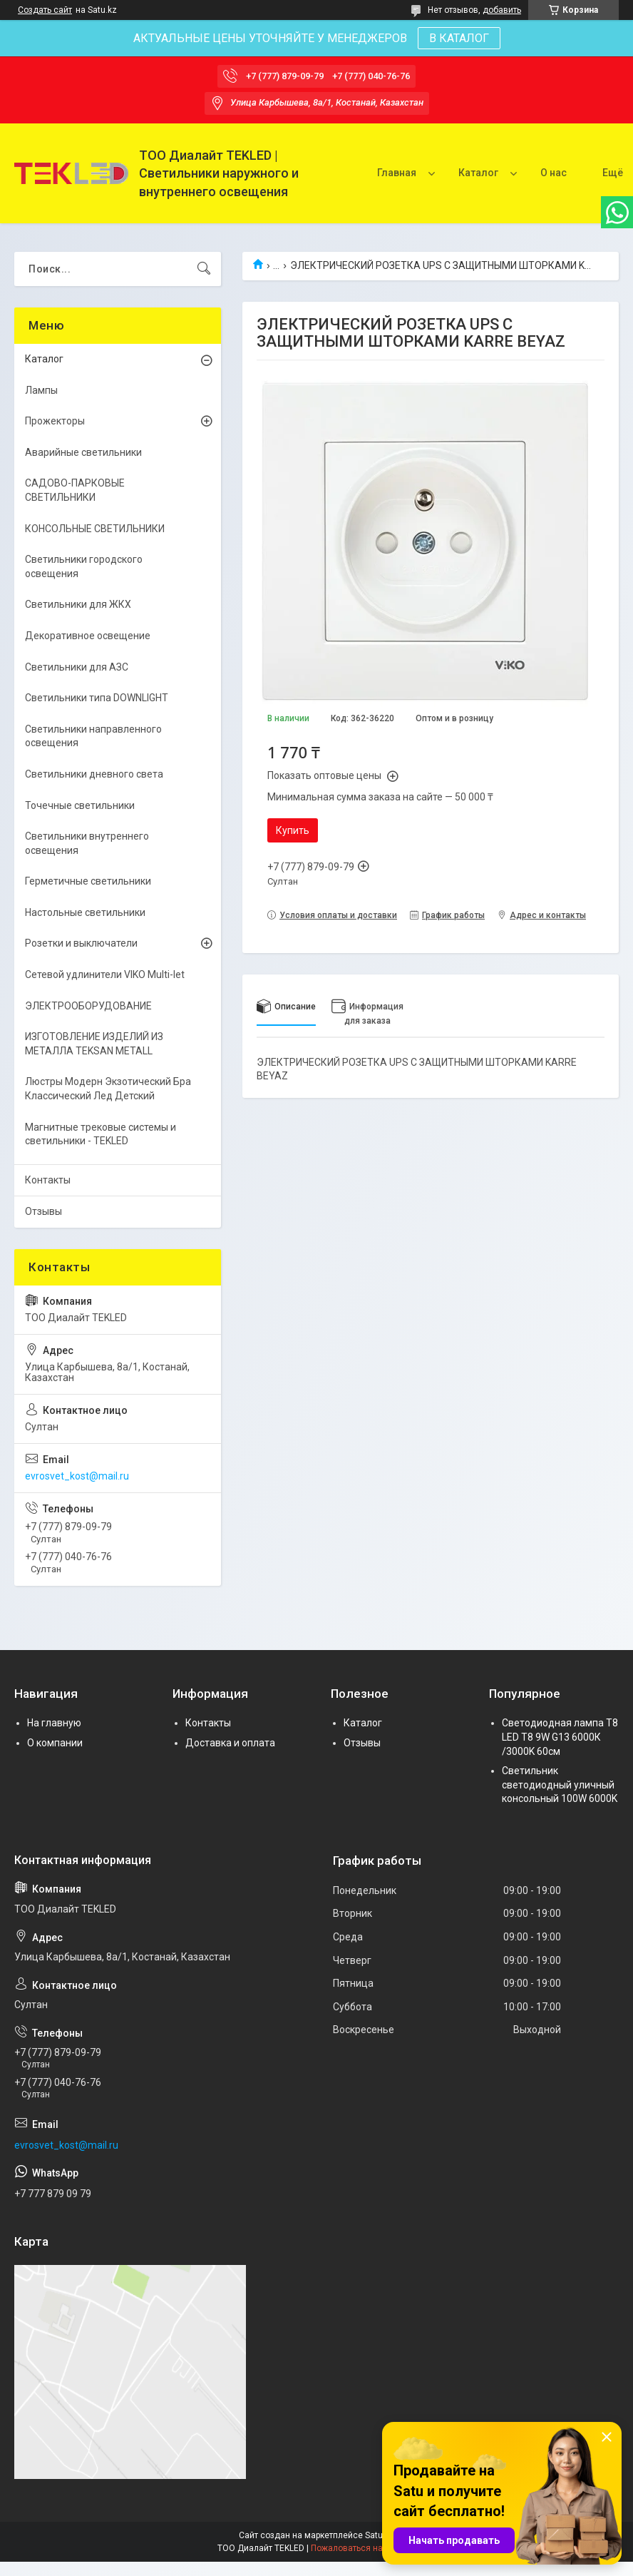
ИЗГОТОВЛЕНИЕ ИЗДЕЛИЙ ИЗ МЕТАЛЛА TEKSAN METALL (94, 1044)
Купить (292, 830)
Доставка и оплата (230, 1742)
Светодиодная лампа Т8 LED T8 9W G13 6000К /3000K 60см (560, 1736)
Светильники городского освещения (84, 566)
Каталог (478, 172)
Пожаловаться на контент (363, 2548)
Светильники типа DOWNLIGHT (96, 697)
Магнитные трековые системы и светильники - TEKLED (100, 1134)
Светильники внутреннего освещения (87, 843)
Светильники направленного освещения (93, 736)
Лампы (41, 390)
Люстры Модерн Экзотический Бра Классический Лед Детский (108, 1088)
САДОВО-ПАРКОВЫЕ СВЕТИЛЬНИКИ (75, 490)
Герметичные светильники (88, 881)
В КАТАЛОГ (459, 38)
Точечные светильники (80, 805)
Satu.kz (379, 2535)
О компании (55, 1742)
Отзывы (43, 1211)
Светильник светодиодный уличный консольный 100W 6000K (559, 1784)
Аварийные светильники (83, 452)
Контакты (48, 1180)
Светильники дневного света (94, 774)
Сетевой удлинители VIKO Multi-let (105, 974)
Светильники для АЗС (76, 667)
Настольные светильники (85, 912)
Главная (396, 172)
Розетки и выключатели (81, 943)
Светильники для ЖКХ (78, 604)
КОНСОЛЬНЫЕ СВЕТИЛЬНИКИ (95, 528)
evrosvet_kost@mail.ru (77, 1476)
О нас (553, 172)
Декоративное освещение (87, 635)
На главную (54, 1723)
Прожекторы (55, 421)
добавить (502, 10)
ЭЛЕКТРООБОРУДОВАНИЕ (88, 1006)
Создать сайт (45, 10)
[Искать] (204, 269)
